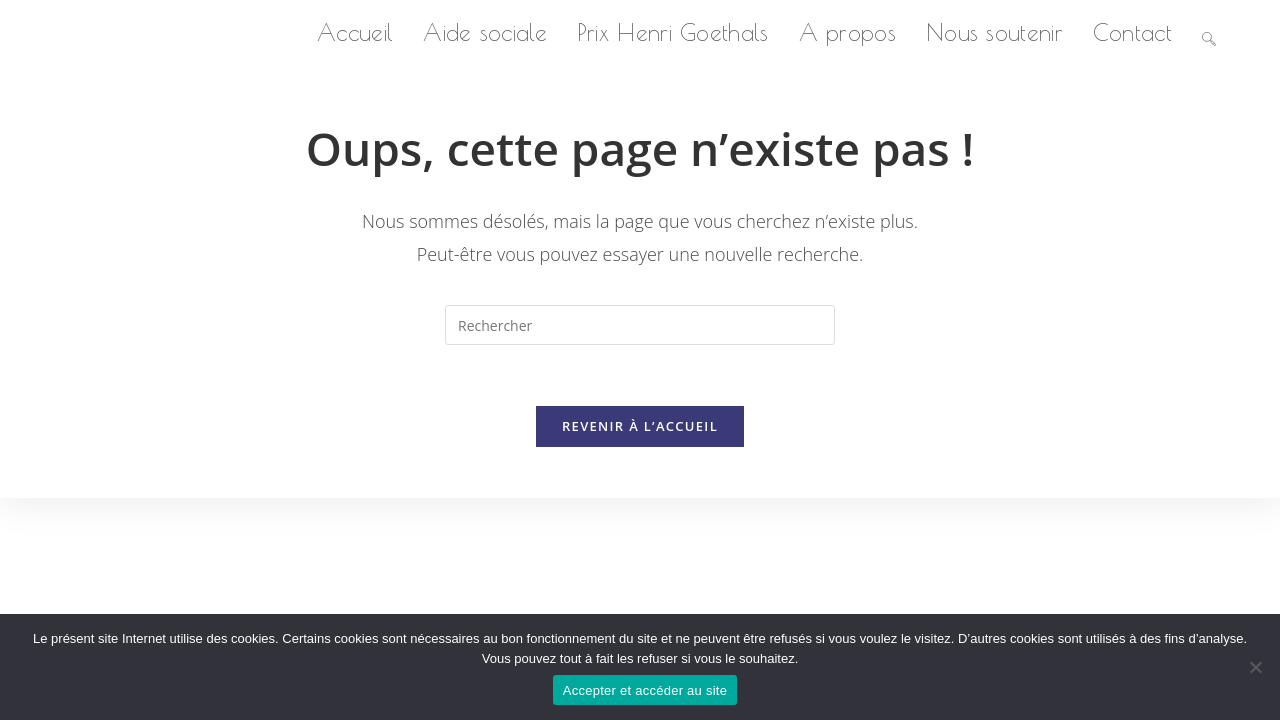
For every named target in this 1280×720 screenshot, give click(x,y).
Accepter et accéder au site (645, 690)
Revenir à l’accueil (640, 426)
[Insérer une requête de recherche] (640, 325)
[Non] (1255, 667)
